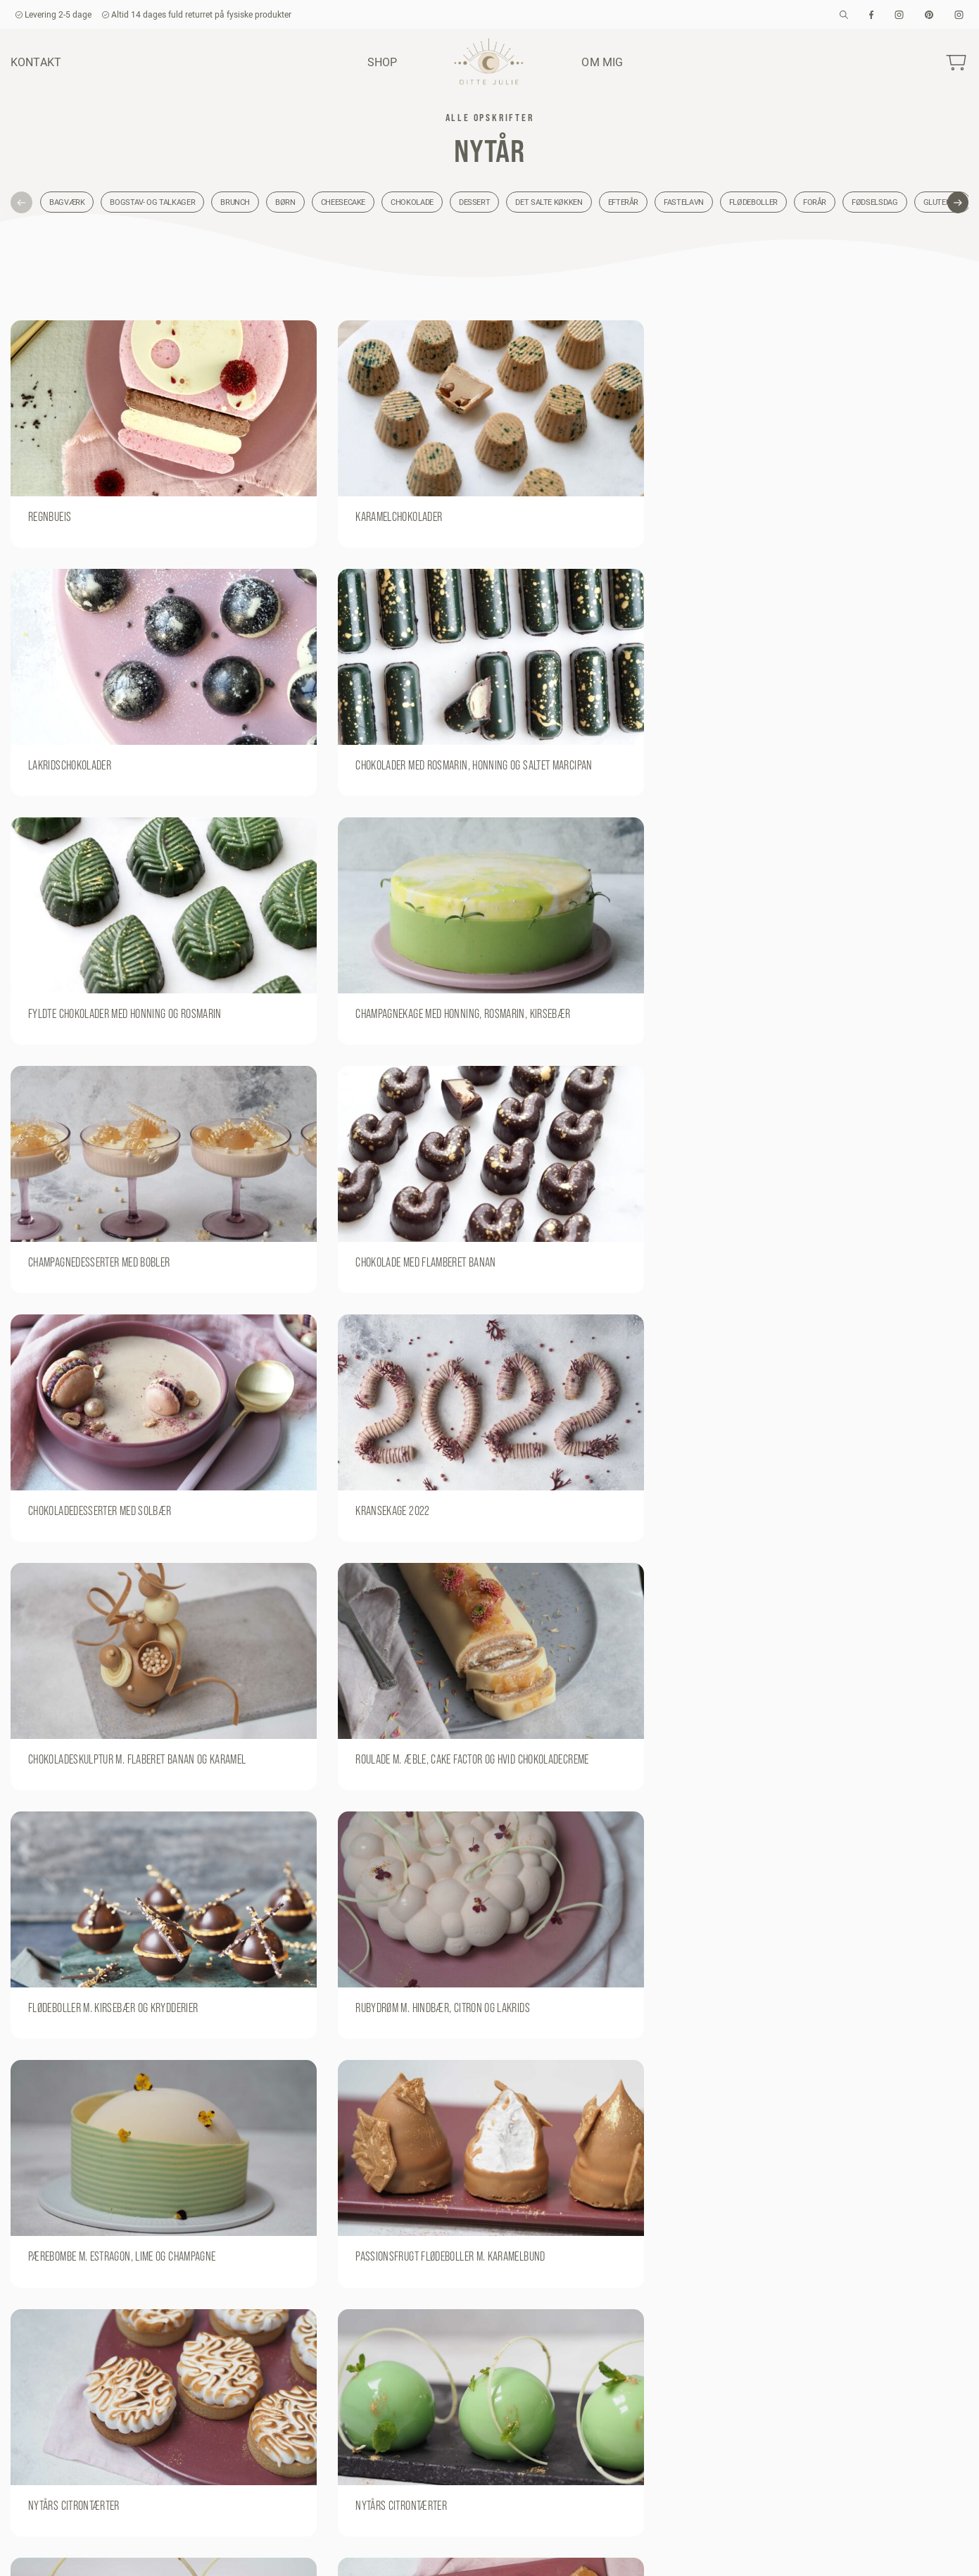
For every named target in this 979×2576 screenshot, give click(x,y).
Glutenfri (942, 202)
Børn (285, 202)
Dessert (474, 202)
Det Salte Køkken (548, 202)
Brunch (235, 202)
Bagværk (66, 202)
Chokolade (412, 202)
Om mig (602, 62)
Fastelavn (684, 202)
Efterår (623, 202)
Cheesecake (343, 202)
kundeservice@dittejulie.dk (70, 2553)
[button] (21, 202)
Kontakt (36, 62)
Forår (814, 202)
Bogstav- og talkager (152, 202)
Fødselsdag (874, 202)
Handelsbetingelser (761, 2553)
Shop (382, 62)
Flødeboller (753, 202)
